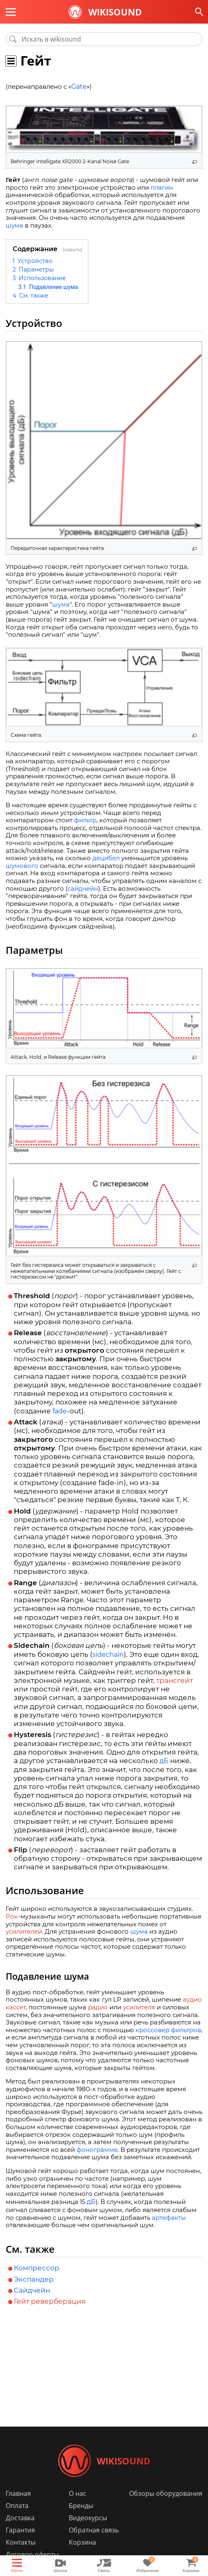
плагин (162, 187)
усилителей (24, 1931)
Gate (79, 86)
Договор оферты (32, 2554)
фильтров (186, 2030)
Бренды (81, 2505)
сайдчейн (83, 888)
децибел (106, 858)
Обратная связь (94, 2530)
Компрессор (36, 2268)
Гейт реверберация (49, 2301)
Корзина (82, 2542)
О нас (77, 2493)
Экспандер (34, 2279)
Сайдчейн (32, 2290)
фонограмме (97, 2149)
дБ (164, 1761)
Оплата (17, 2505)
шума (14, 225)
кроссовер (152, 2030)
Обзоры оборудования (165, 2493)
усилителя (139, 2007)
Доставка (20, 2517)
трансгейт (174, 1680)
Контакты (20, 2542)
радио (98, 2007)
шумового (22, 866)
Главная (18, 2493)
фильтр (85, 820)
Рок (12, 1916)
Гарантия (20, 2530)
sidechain (108, 1654)
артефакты (169, 2217)
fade (60, 1411)
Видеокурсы (88, 2517)
